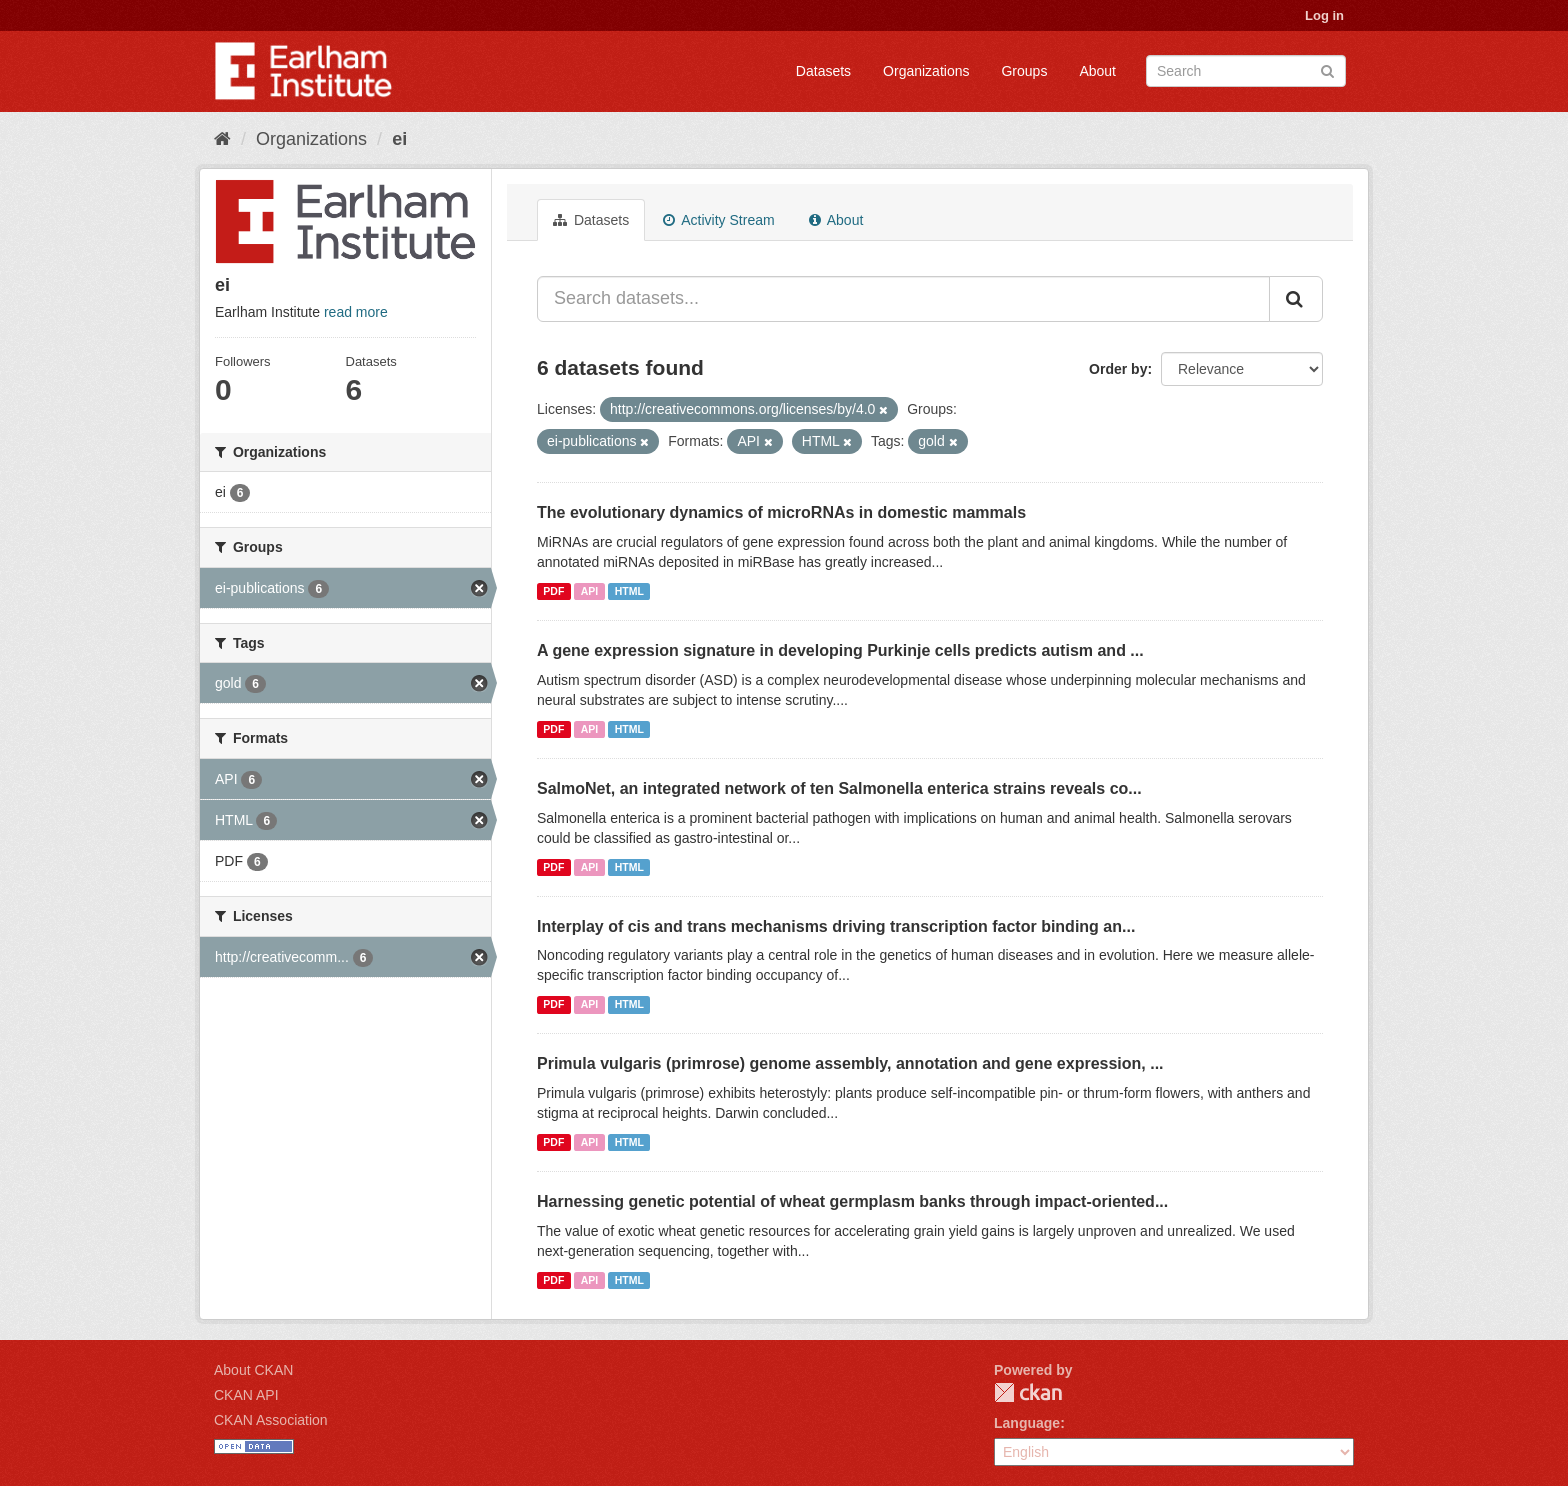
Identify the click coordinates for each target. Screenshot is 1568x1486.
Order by (1118, 369)
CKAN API (246, 1395)
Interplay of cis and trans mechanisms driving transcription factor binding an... (836, 926)
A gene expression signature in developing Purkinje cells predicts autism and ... (840, 650)
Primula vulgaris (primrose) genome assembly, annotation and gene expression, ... (850, 1063)
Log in (1324, 15)
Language (1027, 1423)
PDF (553, 591)
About (1097, 71)
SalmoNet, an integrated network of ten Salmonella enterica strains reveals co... (839, 788)
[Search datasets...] (903, 299)
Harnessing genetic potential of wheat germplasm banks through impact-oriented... (852, 1201)
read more (356, 312)
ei (399, 139)
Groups (1024, 71)
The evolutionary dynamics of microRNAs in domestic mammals (781, 512)
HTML (629, 591)
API (590, 591)
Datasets (823, 71)
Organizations (926, 71)
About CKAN (253, 1370)
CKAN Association (271, 1420)
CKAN (1028, 1392)
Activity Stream (718, 220)
